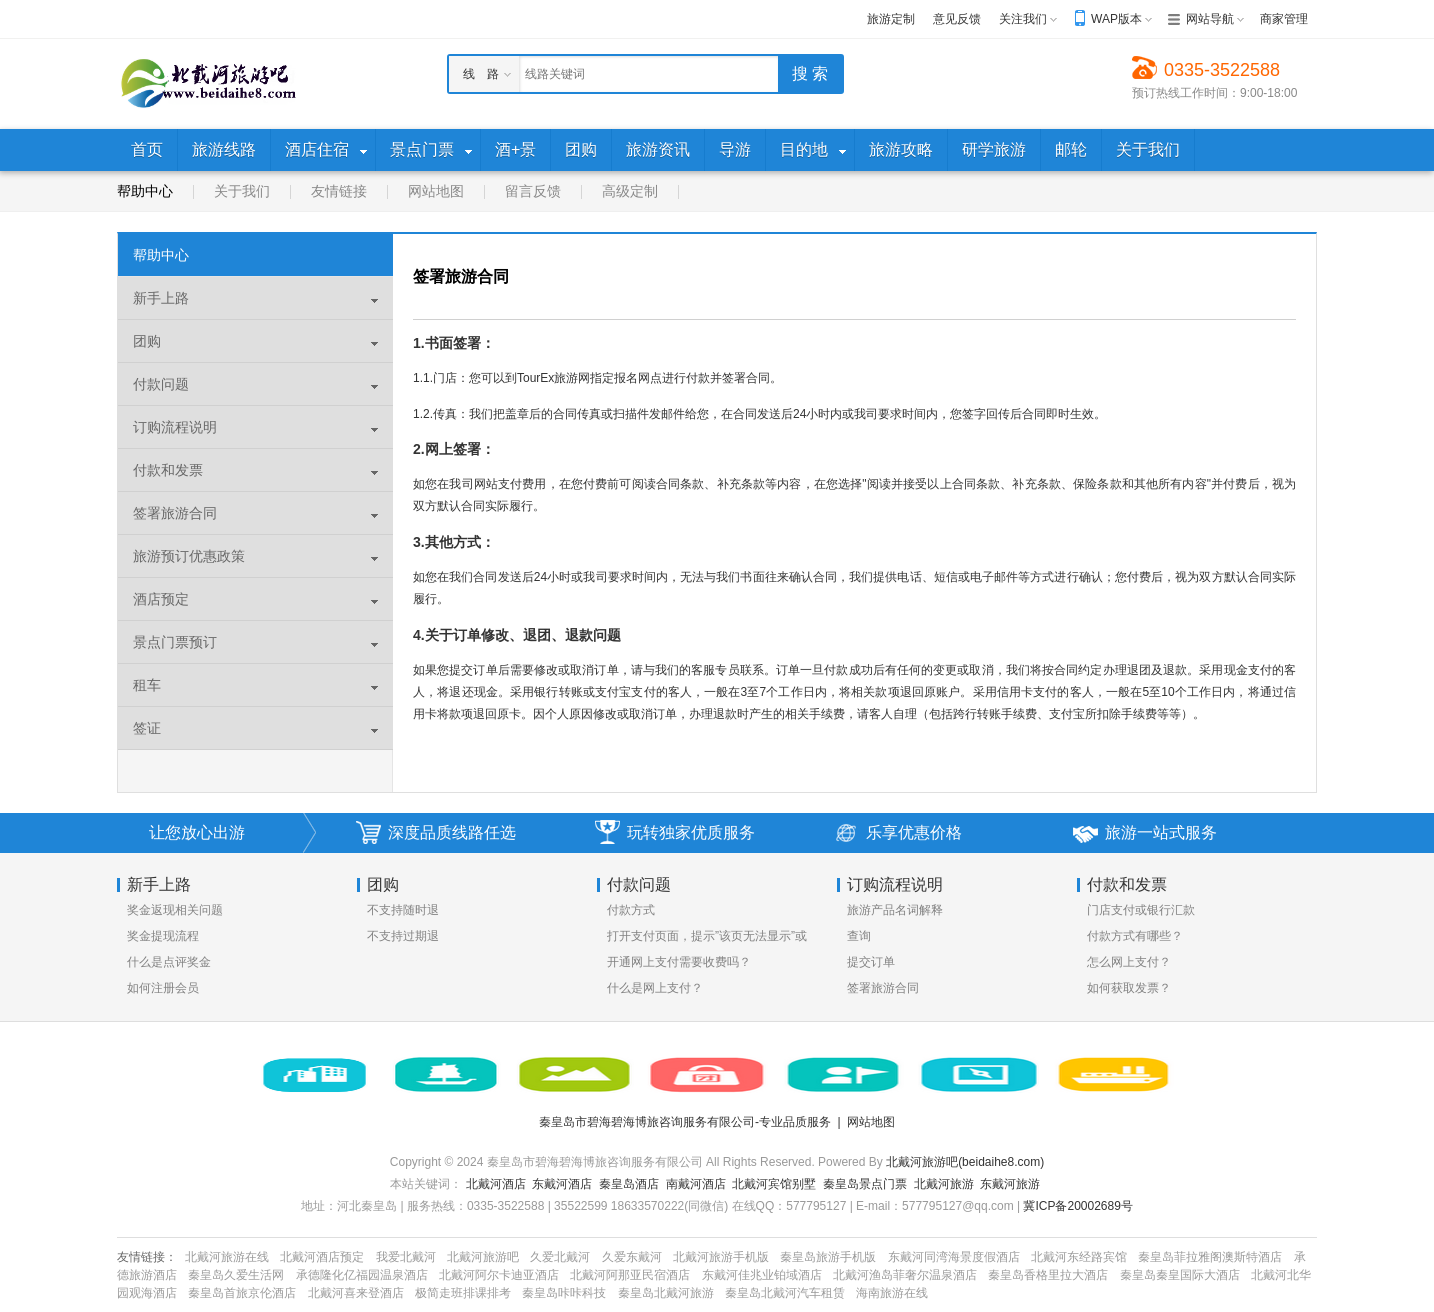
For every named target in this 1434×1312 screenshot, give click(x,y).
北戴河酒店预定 (322, 1257)
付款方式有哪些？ (1135, 936)
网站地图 (436, 191)
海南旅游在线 (892, 1293)
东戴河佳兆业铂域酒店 (762, 1275)
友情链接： (147, 1257)
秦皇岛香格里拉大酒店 (1048, 1275)
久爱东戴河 (632, 1257)
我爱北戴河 (406, 1257)
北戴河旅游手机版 (721, 1257)
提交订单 (871, 962)
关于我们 (242, 191)
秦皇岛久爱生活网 (236, 1275)
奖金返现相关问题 (175, 910)
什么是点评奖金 (169, 962)
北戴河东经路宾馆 (1079, 1257)
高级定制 (630, 191)
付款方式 (631, 910)
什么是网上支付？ (655, 988)
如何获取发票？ (1129, 988)
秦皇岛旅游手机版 (828, 1257)
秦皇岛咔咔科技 (564, 1293)
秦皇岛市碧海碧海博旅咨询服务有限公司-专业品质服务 (685, 1122)
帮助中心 (145, 191)
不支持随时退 (403, 910)
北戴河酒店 (496, 1184)
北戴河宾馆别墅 (774, 1184)
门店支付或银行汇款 (1141, 910)
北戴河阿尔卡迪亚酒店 (499, 1275)
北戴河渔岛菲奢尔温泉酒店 (905, 1275)
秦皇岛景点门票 (865, 1184)
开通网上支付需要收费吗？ (679, 962)
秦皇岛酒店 (629, 1184)
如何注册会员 (163, 988)
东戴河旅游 (1010, 1184)
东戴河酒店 (562, 1184)
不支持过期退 (403, 936)
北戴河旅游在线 (227, 1257)
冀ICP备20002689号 (1077, 1206)
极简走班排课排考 (463, 1293)
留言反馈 (533, 191)
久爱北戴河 (560, 1257)
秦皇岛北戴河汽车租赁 (785, 1293)
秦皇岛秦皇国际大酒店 (1180, 1275)
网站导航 (1210, 19)
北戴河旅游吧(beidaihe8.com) (965, 1162)
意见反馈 (957, 19)
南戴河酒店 (696, 1184)
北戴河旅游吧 (483, 1257)
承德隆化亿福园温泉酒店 (362, 1275)
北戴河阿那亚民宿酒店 (630, 1275)
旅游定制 (891, 19)
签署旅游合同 (883, 988)
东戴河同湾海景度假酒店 (954, 1257)
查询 (859, 936)
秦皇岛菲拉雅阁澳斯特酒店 (1210, 1257)
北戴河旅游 (944, 1184)
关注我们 (1023, 19)
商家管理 (1284, 19)
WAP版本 (1116, 19)
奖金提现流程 (163, 936)
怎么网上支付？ (1129, 962)
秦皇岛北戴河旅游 (666, 1293)
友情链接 (339, 191)
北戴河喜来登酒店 (356, 1293)
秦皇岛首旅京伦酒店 (242, 1293)
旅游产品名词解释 (895, 910)
